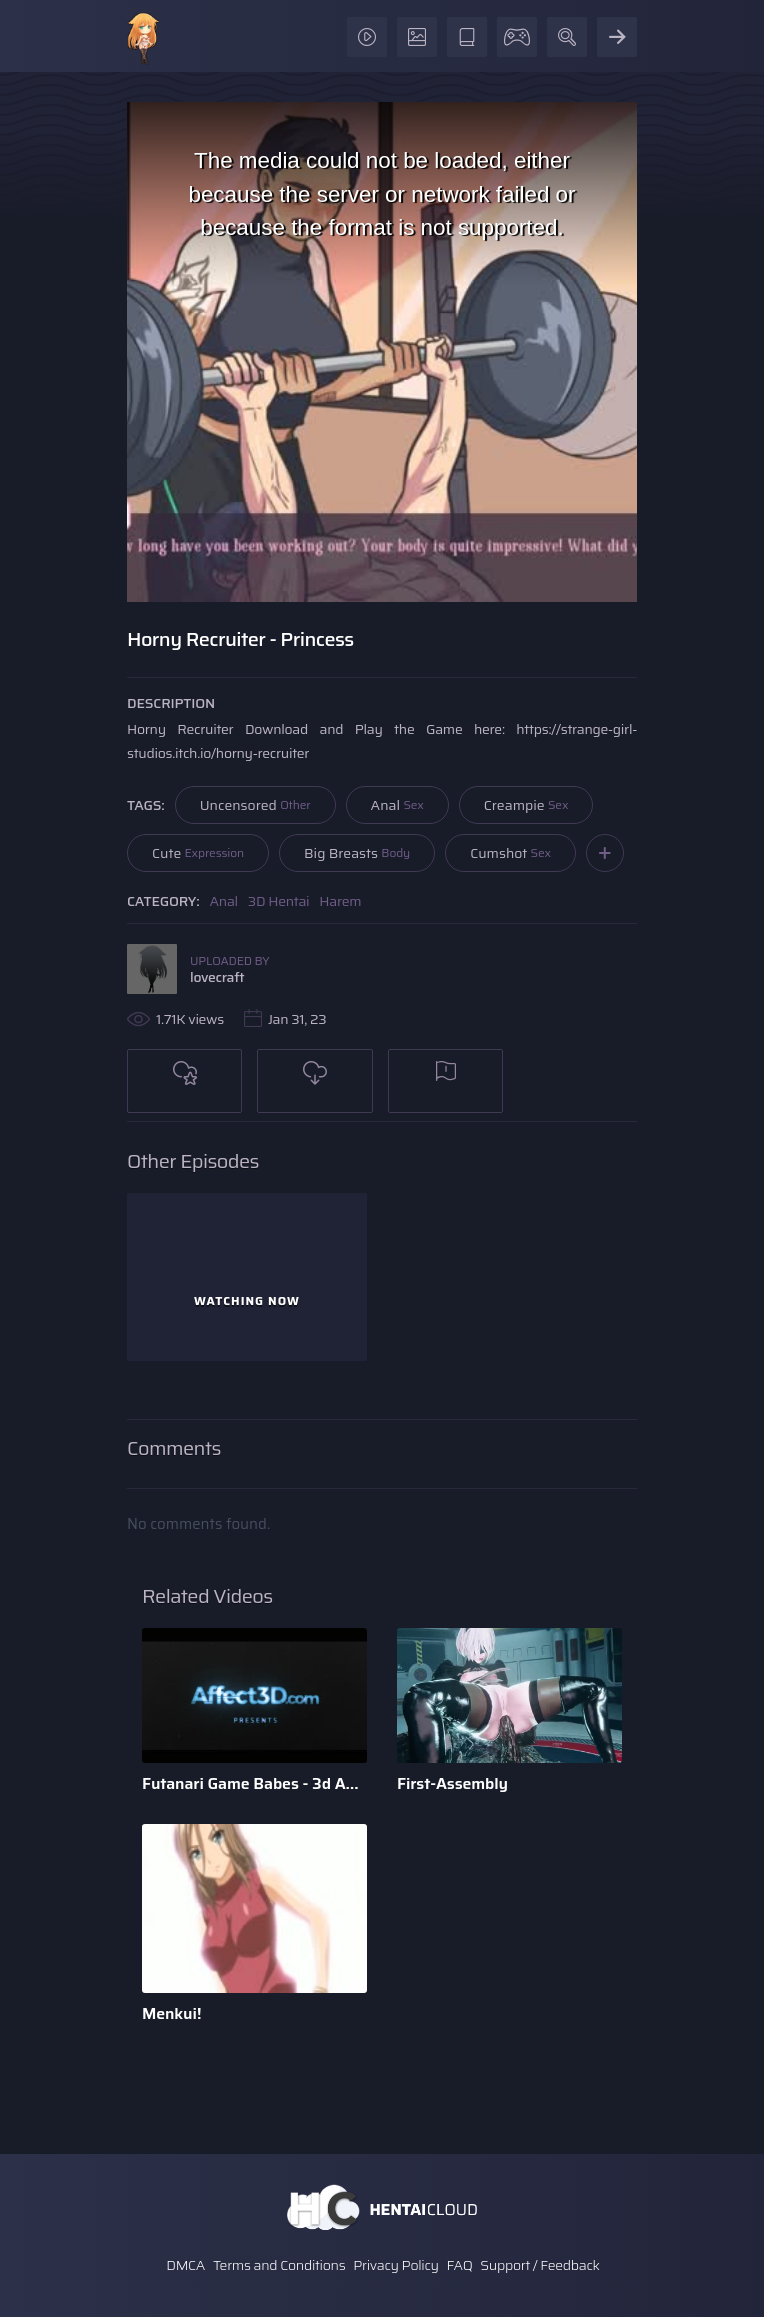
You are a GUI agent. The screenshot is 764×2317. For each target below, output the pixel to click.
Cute (198, 853)
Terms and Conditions (279, 2265)
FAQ (460, 2265)
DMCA (185, 2265)
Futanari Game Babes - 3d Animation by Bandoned (254, 1783)
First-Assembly (452, 1783)
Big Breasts (357, 853)
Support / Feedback (539, 2265)
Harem (340, 901)
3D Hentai (279, 901)
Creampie (526, 805)
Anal (397, 805)
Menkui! (171, 2013)
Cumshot (510, 853)
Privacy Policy (396, 2265)
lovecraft (217, 977)
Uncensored (255, 805)
